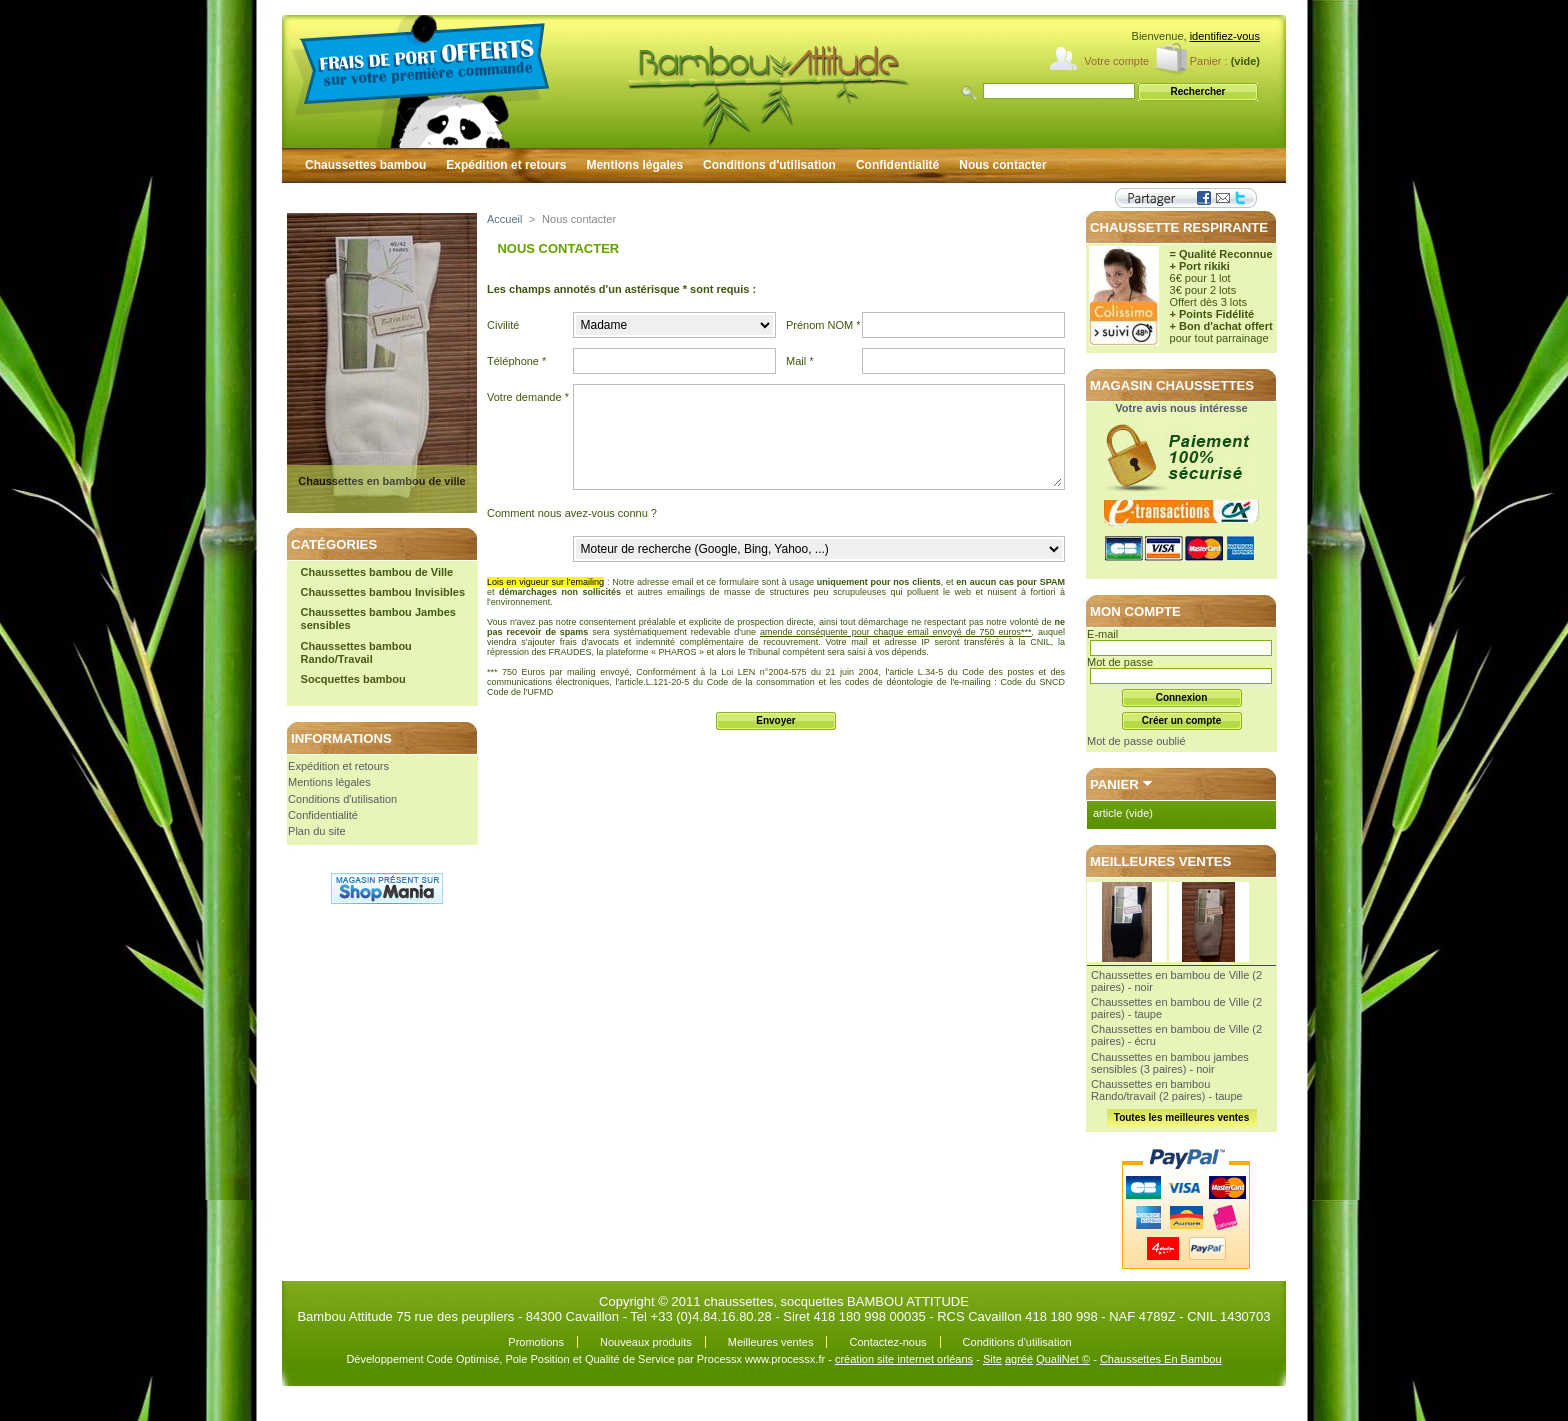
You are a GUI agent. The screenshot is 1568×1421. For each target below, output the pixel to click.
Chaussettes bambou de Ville (377, 572)
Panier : (1209, 61)
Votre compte (1116, 61)
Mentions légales (634, 165)
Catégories (334, 544)
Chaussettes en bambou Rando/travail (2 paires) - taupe (1167, 1090)
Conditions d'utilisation (769, 165)
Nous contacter (1002, 165)
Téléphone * (516, 361)
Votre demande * (528, 397)
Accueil (504, 219)
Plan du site (316, 831)
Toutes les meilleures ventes (1181, 1117)
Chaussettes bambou (365, 165)
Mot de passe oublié (1136, 741)
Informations (341, 738)
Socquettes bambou (353, 679)
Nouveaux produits (646, 1342)
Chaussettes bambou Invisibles (383, 592)
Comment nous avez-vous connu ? (572, 513)
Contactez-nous (887, 1342)
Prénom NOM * (823, 325)
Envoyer (775, 720)
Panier (1114, 784)
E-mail (1102, 634)
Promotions (536, 1342)
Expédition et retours (506, 165)
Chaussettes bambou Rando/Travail (356, 652)
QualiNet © (1063, 1359)
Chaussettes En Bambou (1161, 1359)
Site (992, 1359)
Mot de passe (1120, 662)
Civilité (503, 325)
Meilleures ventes (1160, 861)
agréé (1019, 1359)
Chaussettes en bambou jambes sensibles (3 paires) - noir (1170, 1063)
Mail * (800, 361)
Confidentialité (897, 165)
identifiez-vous (1225, 36)
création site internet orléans (904, 1359)
